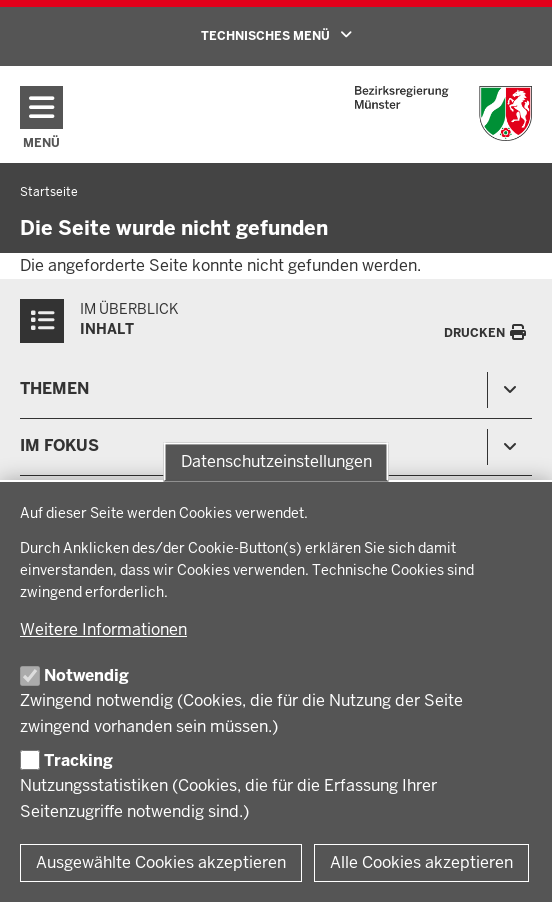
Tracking (78, 760)
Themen (54, 388)
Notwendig (86, 675)
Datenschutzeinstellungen (276, 461)
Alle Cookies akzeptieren (421, 862)
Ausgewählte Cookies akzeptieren (161, 862)
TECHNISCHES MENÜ (305, 35)
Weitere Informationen (103, 629)
